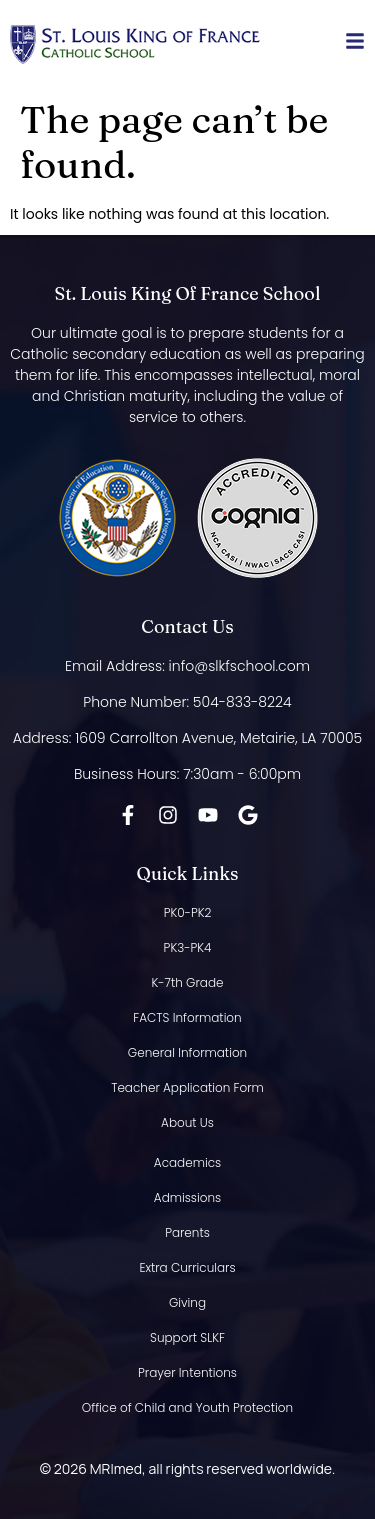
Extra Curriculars (187, 1267)
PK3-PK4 (188, 947)
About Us (187, 1122)
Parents (187, 1232)
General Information (187, 1052)
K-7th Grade (188, 982)
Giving (187, 1302)
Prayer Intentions (187, 1372)
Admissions (187, 1197)
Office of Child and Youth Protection (187, 1407)
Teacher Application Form (187, 1087)
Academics (187, 1162)
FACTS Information (187, 1017)
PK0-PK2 (188, 912)
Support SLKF (187, 1337)
